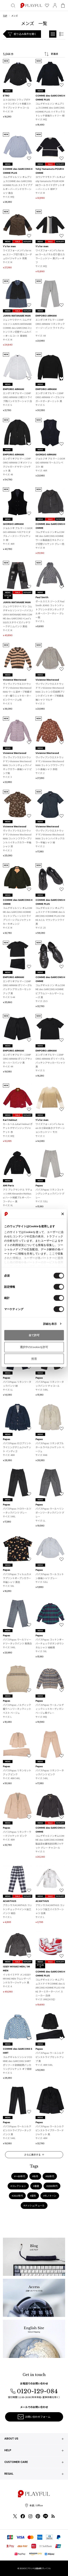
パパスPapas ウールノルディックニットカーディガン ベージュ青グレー (50, 1708)
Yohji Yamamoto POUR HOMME (50, 170)
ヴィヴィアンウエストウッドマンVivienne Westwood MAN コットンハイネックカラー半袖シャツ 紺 (50, 836)
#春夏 (36, 2186)
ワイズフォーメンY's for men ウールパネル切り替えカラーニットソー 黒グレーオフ (50, 256)
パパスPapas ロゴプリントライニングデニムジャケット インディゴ (17, 1447)
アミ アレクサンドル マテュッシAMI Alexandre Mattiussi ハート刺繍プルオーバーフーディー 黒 (17, 1195)
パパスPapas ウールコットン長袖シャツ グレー (50, 1576)
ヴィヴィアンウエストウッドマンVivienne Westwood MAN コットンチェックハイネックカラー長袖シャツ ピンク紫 (17, 765)
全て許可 (34, 1335)
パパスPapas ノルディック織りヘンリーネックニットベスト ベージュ (17, 1708)
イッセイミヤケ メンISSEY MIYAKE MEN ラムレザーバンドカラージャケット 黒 (17, 1978)
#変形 (33, 2195)
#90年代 (50, 2176)
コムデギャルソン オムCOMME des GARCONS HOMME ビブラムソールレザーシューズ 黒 (50, 991)
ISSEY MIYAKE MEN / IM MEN (16, 1968)
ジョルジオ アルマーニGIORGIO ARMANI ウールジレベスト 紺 (50, 462)
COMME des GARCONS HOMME (50, 526)
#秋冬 (35, 2176)
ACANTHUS (9, 1901)
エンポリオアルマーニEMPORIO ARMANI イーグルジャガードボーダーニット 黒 (50, 397)
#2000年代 (51, 2186)
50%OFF (60, 164)
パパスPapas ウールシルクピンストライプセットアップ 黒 (50, 2056)
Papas (39, 1185)
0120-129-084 (34, 2391)
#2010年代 (17, 2195)
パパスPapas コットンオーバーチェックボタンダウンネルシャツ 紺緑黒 (50, 1643)
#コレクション (18, 2186)
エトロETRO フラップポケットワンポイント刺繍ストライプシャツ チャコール (17, 103)
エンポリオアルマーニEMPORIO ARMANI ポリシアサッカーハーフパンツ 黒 (17, 1058)
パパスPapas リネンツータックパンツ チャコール (50, 1383)
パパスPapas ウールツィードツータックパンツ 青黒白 (17, 1641)
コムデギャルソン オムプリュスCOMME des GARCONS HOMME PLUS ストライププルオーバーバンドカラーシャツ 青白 (17, 184)
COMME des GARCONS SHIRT (17, 2050)
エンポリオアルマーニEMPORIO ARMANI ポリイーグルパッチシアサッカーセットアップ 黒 (17, 987)
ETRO (6, 95)
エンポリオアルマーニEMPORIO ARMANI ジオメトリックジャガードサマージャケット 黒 (17, 464)
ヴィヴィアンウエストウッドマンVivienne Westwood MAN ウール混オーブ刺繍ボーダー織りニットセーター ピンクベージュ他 (17, 691)
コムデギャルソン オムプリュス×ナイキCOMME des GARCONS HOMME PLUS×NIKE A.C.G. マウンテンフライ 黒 (50, 915)
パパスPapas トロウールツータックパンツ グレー (17, 1510)
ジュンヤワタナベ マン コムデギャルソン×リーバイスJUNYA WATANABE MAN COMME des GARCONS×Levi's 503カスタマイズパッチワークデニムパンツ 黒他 (17, 616)
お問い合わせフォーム (34, 2416)
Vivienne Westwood (14, 679)
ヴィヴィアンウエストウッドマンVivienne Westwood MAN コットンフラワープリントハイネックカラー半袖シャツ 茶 (17, 838)
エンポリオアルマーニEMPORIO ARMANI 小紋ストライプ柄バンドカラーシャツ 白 (17, 397)
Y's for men (9, 246)
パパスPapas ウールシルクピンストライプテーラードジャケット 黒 (50, 2130)
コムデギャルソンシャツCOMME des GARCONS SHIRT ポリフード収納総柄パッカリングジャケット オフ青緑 (17, 2063)
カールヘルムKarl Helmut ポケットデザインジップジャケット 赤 (17, 1128)
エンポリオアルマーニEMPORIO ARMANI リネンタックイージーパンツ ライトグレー (50, 325)
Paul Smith (42, 597)
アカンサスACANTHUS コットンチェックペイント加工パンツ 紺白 (17, 1909)
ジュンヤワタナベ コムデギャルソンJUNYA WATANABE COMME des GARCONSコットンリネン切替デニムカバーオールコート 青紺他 (17, 327)
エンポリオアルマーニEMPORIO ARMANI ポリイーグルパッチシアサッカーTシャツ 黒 (50, 1060)
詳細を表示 (50, 1323)
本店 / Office (34, 2505)
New (6, 61)
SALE (50, 164)
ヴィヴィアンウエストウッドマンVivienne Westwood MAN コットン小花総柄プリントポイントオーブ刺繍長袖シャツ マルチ (50, 691)
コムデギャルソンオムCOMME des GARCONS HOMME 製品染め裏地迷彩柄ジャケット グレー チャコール (50, 1841)
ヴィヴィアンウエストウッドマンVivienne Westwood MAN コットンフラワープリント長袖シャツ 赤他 (50, 763)
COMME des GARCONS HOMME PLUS (50, 97)
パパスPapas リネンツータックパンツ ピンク (50, 1772)
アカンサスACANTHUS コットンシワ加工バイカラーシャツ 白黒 (50, 1909)
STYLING (7, 597)
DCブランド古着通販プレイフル (37, 2568)
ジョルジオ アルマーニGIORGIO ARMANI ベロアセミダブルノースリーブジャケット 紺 (17, 534)
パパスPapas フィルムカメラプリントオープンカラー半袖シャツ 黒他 (17, 1578)
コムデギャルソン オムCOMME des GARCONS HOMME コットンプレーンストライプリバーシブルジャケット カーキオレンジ (17, 915)
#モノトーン (49, 2195)
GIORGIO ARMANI (46, 454)
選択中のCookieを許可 (34, 1346)
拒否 (34, 1358)
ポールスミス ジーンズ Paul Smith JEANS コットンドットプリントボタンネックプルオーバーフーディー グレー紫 (50, 609)
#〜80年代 (19, 2176)
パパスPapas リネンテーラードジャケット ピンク (17, 1833)
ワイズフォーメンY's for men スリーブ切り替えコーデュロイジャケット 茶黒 (17, 254)
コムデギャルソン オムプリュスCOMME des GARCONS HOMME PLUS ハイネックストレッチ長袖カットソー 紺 (50, 109)
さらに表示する (34, 2154)
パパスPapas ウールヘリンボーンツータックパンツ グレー (50, 1512)
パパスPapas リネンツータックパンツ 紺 (17, 1383)
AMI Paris (8, 1185)
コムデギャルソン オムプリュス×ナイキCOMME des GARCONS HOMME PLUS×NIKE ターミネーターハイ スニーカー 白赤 (50, 1987)
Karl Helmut (10, 1120)
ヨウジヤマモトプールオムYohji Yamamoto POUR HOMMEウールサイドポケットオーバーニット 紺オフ (50, 182)
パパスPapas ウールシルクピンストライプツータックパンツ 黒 (17, 2130)
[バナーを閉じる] (62, 1214)
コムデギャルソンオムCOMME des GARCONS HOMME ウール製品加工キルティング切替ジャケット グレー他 (50, 538)
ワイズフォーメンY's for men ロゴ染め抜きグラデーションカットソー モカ (50, 1128)
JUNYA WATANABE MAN (17, 315)
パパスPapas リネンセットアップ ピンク (17, 1772)
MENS (8, 91)
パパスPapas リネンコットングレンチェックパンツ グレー (50, 1193)
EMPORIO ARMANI (46, 315)
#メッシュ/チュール (34, 2205)
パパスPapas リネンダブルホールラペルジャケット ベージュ (50, 1447)
